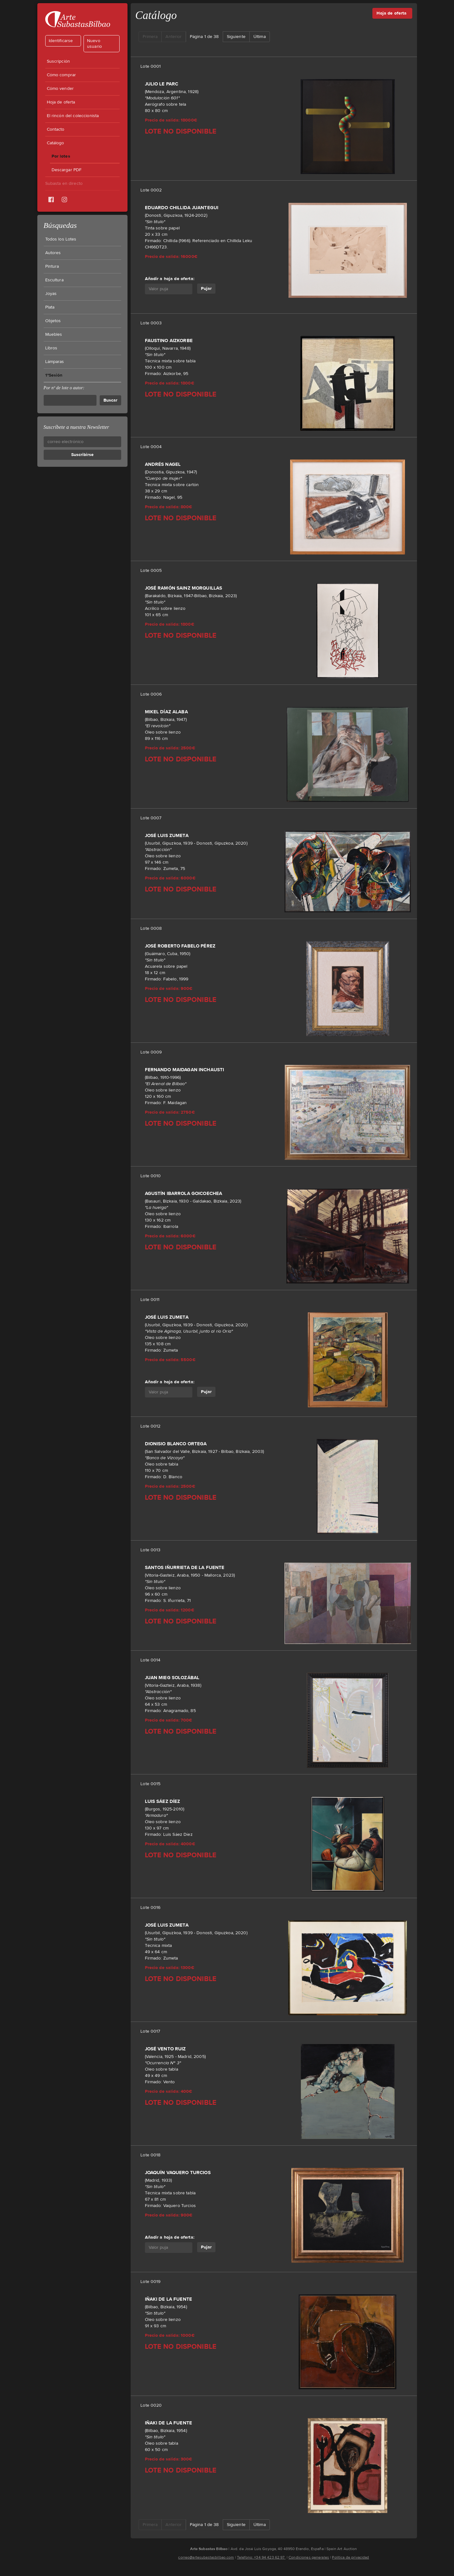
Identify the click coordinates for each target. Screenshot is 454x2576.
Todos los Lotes (61, 239)
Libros (51, 348)
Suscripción (58, 61)
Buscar (110, 400)
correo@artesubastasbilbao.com (206, 2557)
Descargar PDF (67, 169)
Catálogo (55, 143)
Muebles (53, 334)
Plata (50, 307)
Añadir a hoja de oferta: (169, 278)
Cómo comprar (61, 75)
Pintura (52, 266)
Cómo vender (60, 88)
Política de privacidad (350, 2557)
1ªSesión (54, 375)
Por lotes (61, 156)
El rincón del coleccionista (73, 115)
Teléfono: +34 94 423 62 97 (261, 2557)
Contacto (56, 129)
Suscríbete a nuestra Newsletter (76, 427)
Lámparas (54, 361)
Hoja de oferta (61, 102)
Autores (53, 252)
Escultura (54, 280)
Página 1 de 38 (204, 36)
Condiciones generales (309, 2557)
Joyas (51, 293)
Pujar (206, 288)
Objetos (53, 320)
